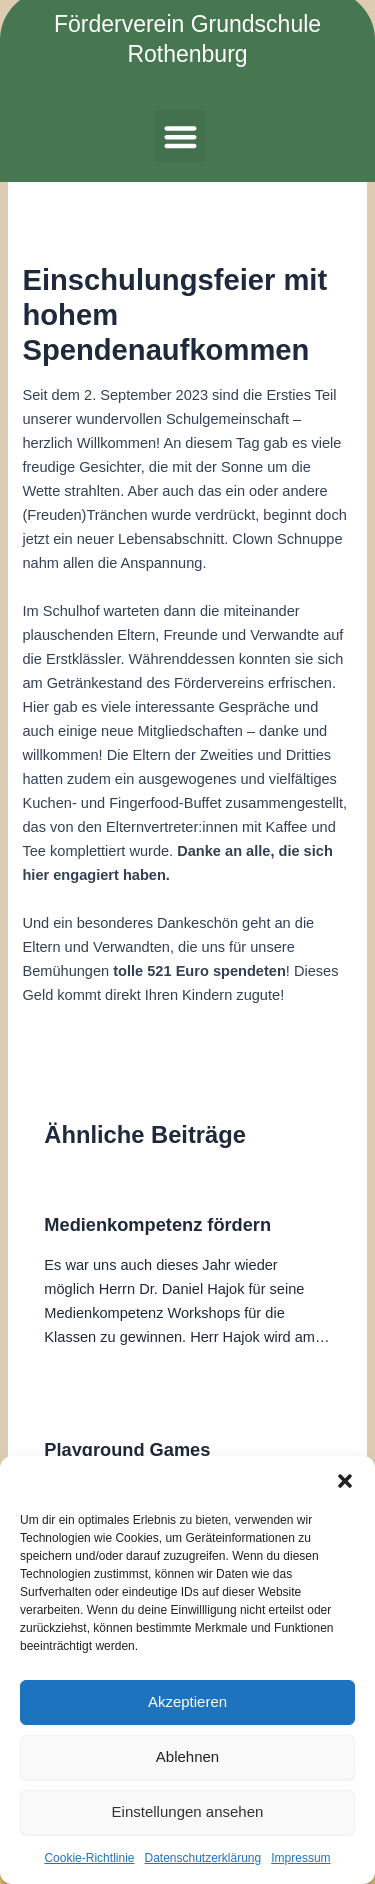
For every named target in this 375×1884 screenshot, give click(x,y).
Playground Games (127, 1449)
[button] (345, 1481)
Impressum (300, 1858)
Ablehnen (187, 1756)
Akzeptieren (187, 1701)
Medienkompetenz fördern (157, 1224)
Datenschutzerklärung (202, 1858)
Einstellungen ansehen (188, 1811)
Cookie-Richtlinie (89, 1858)
